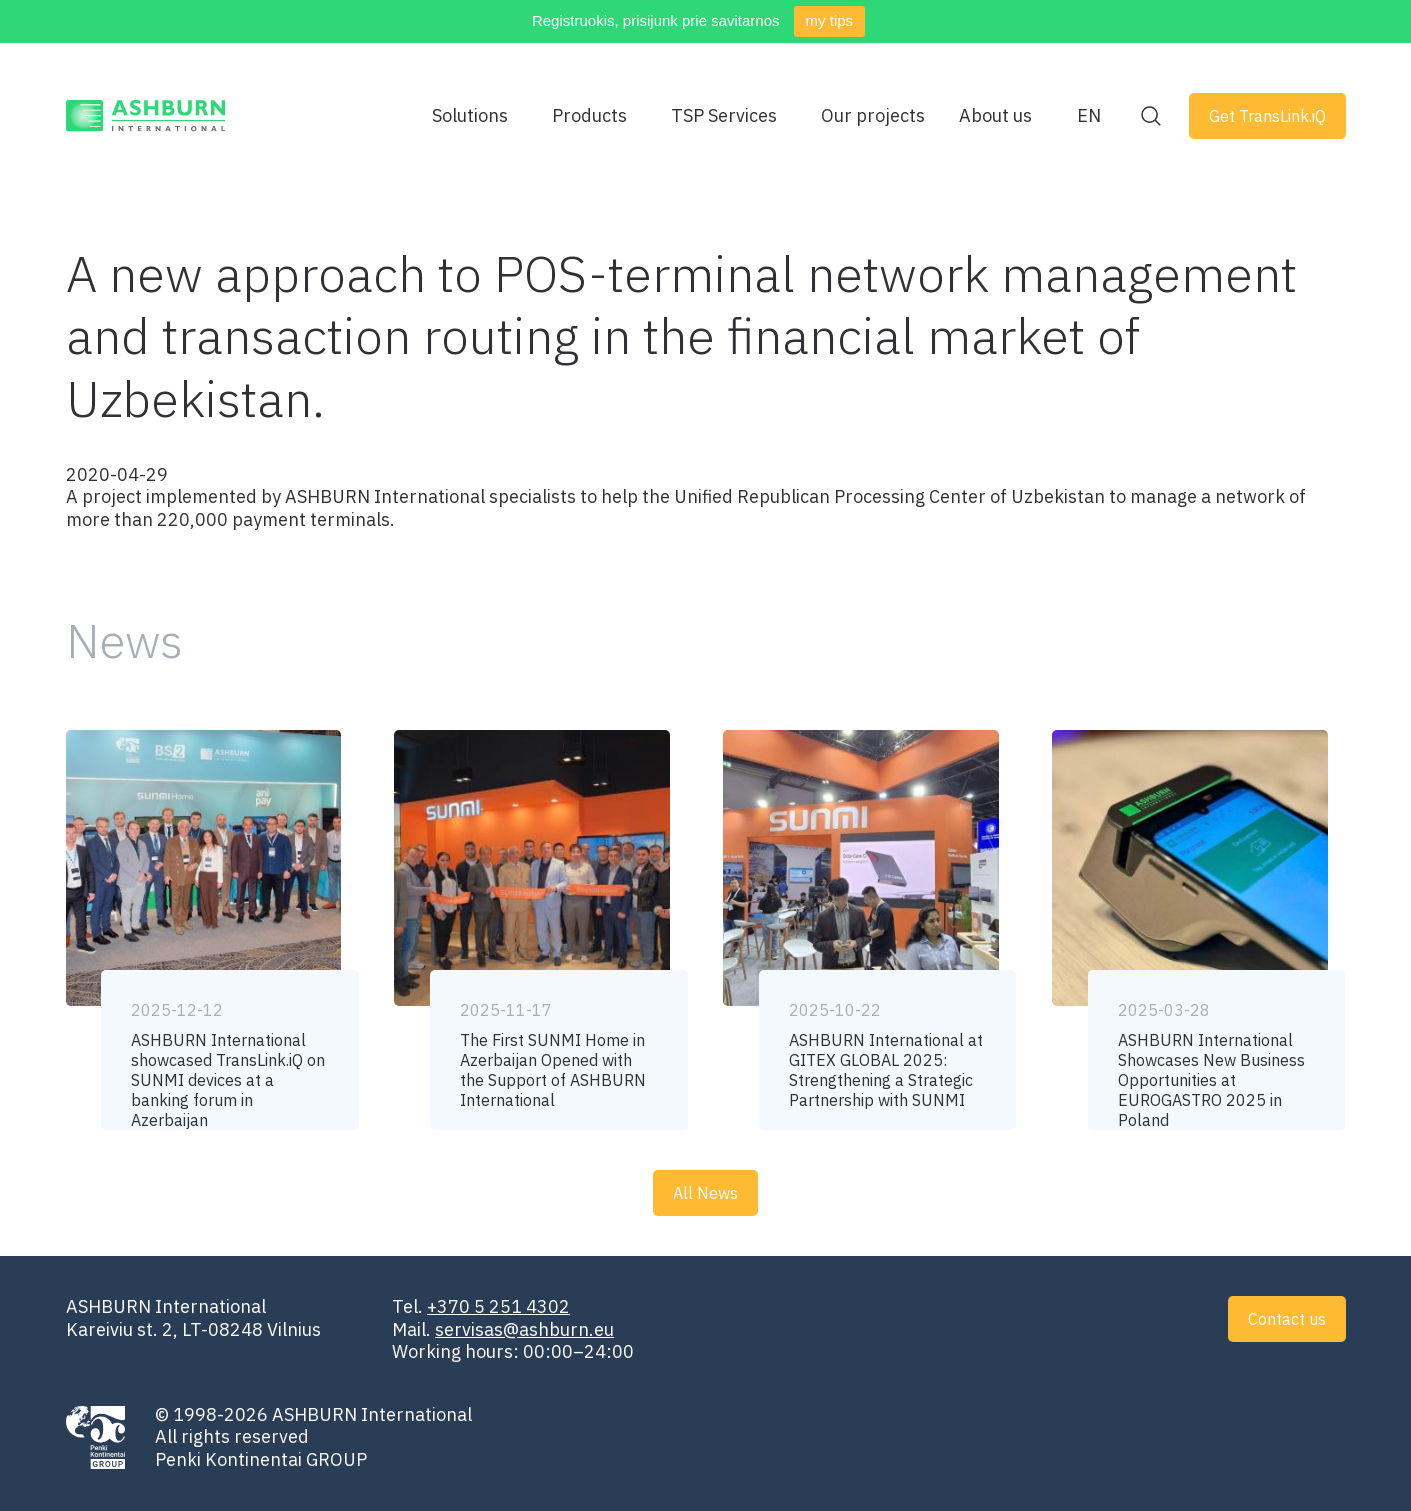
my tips (830, 20)
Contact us (1287, 1319)
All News (705, 1193)
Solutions (470, 116)
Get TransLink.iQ (1267, 116)
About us (995, 116)
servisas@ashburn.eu (524, 1329)
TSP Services (724, 116)
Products (589, 116)
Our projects (873, 116)
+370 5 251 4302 (498, 1306)
